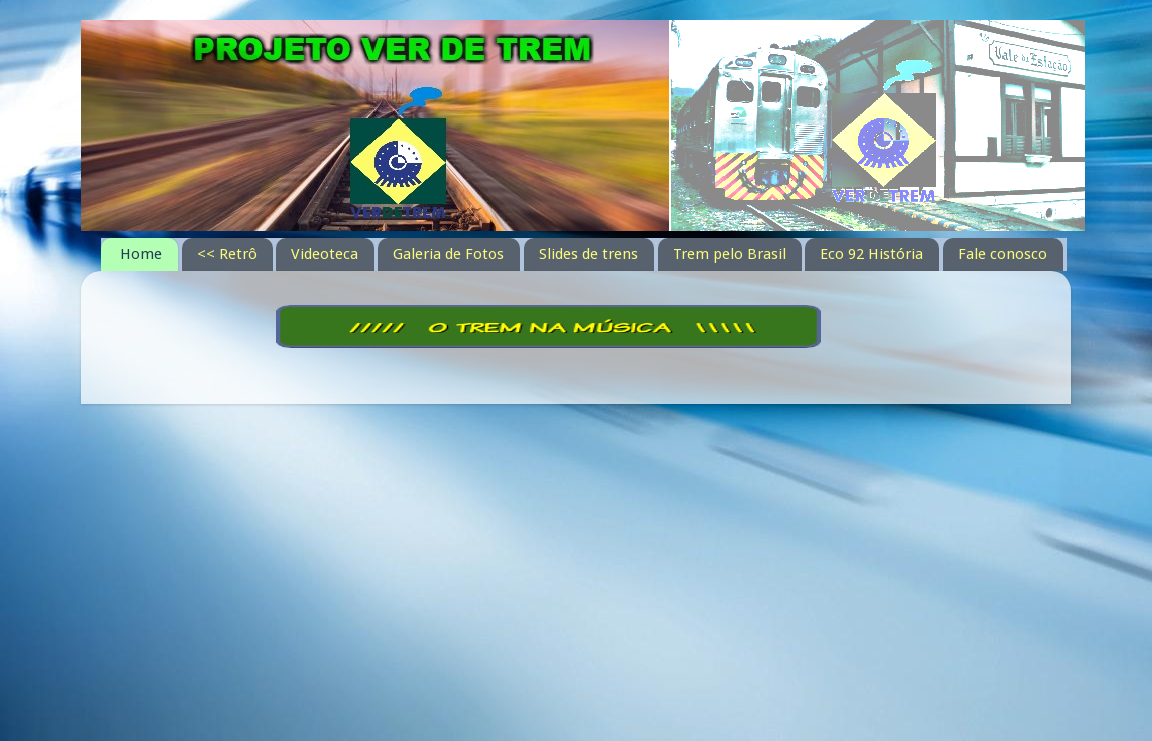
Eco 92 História (871, 254)
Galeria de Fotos (448, 254)
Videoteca (324, 254)
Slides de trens (588, 254)
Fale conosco (1002, 254)
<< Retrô (227, 254)
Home (141, 254)
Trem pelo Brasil (729, 254)
